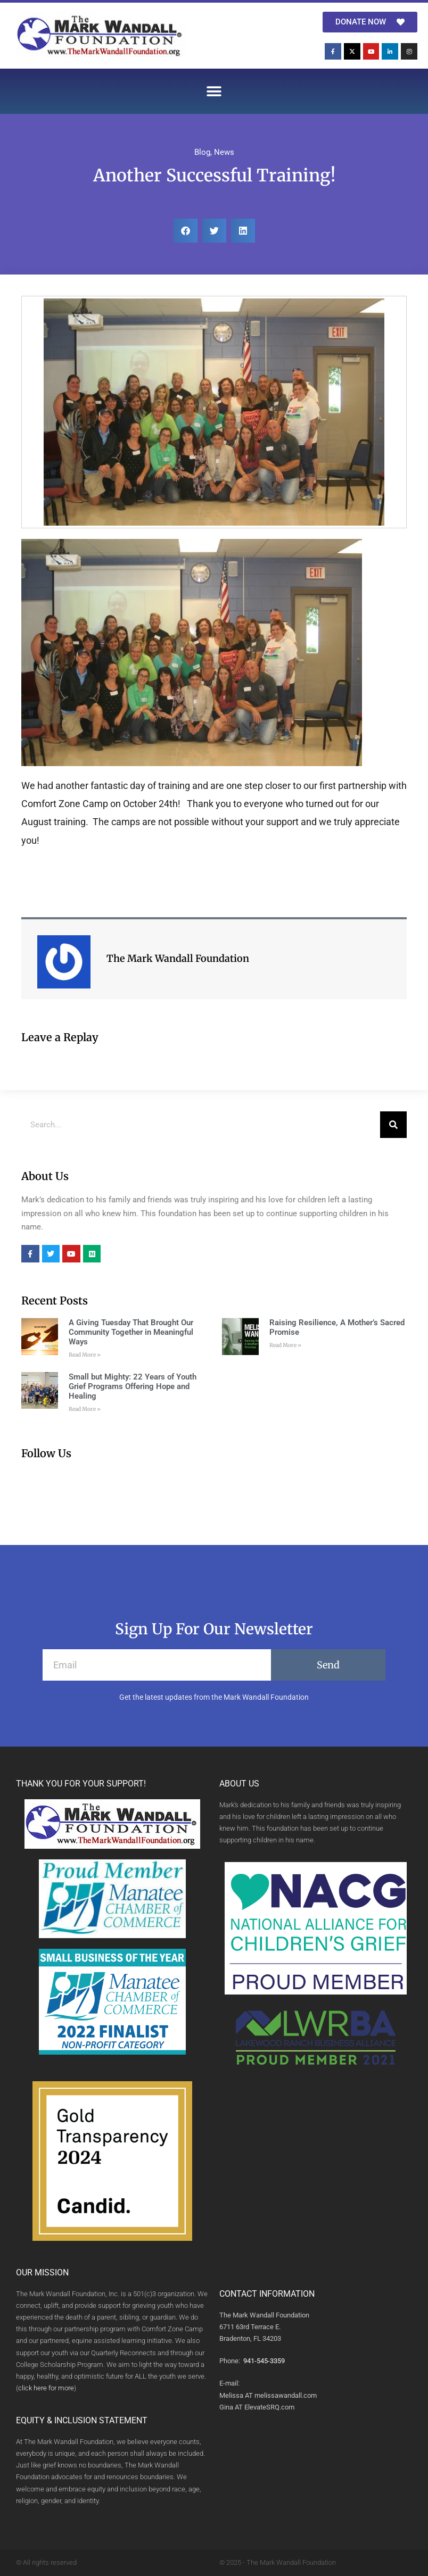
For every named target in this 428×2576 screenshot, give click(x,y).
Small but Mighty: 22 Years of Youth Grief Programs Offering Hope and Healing (132, 1386)
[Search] (393, 1124)
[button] (214, 91)
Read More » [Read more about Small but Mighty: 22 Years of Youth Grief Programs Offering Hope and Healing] (85, 1409)
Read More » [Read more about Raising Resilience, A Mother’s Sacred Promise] (285, 1345)
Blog (202, 152)
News (224, 152)
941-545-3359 (264, 2361)
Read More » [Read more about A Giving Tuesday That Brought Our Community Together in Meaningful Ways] (85, 1354)
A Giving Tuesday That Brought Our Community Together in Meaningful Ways (131, 1332)
